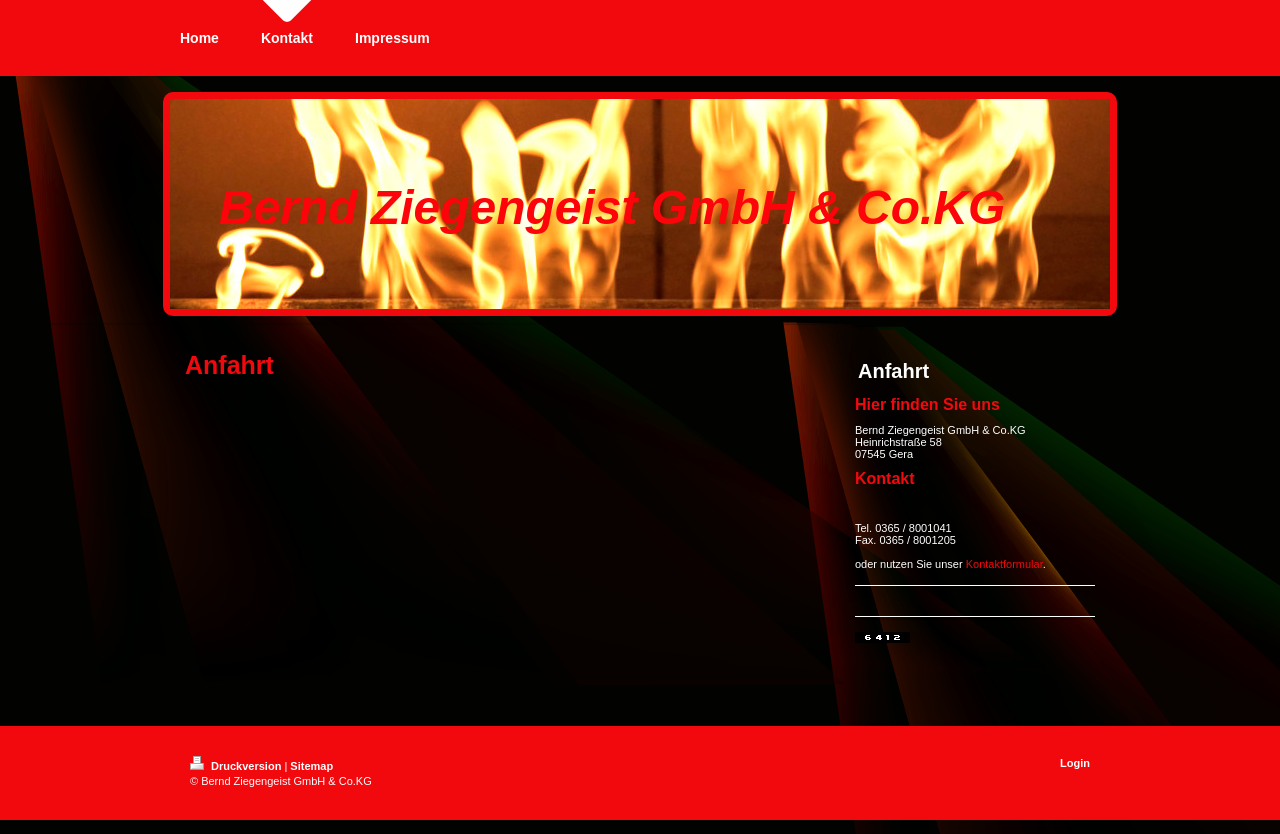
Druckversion (237, 766)
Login (1075, 763)
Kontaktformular (1004, 564)
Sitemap (311, 766)
